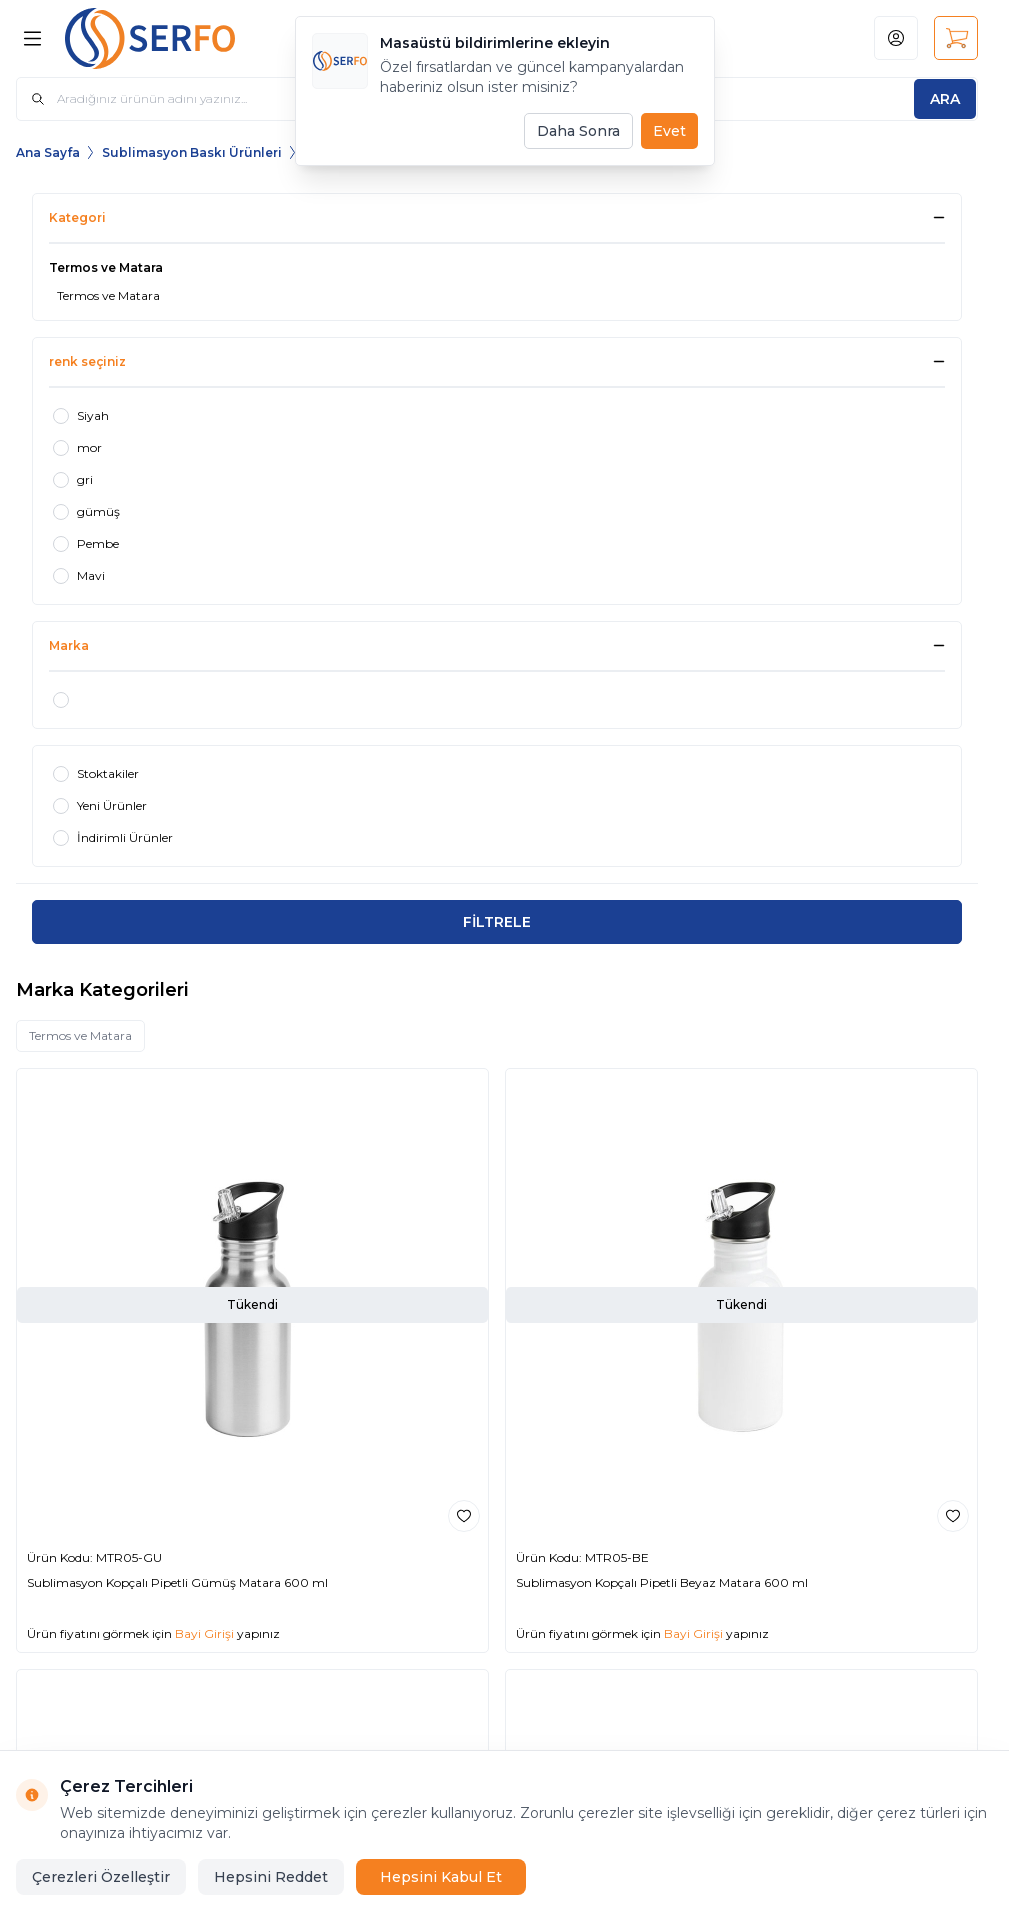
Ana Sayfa (48, 152)
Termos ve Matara (80, 1035)
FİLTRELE (497, 922)
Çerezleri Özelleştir (101, 1877)
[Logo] (166, 38)
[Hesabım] (896, 38)
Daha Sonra (578, 131)
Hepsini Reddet (271, 1877)
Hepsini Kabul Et (441, 1877)
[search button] (945, 99)
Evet (669, 131)
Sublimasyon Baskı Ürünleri (192, 152)
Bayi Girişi (204, 1633)
